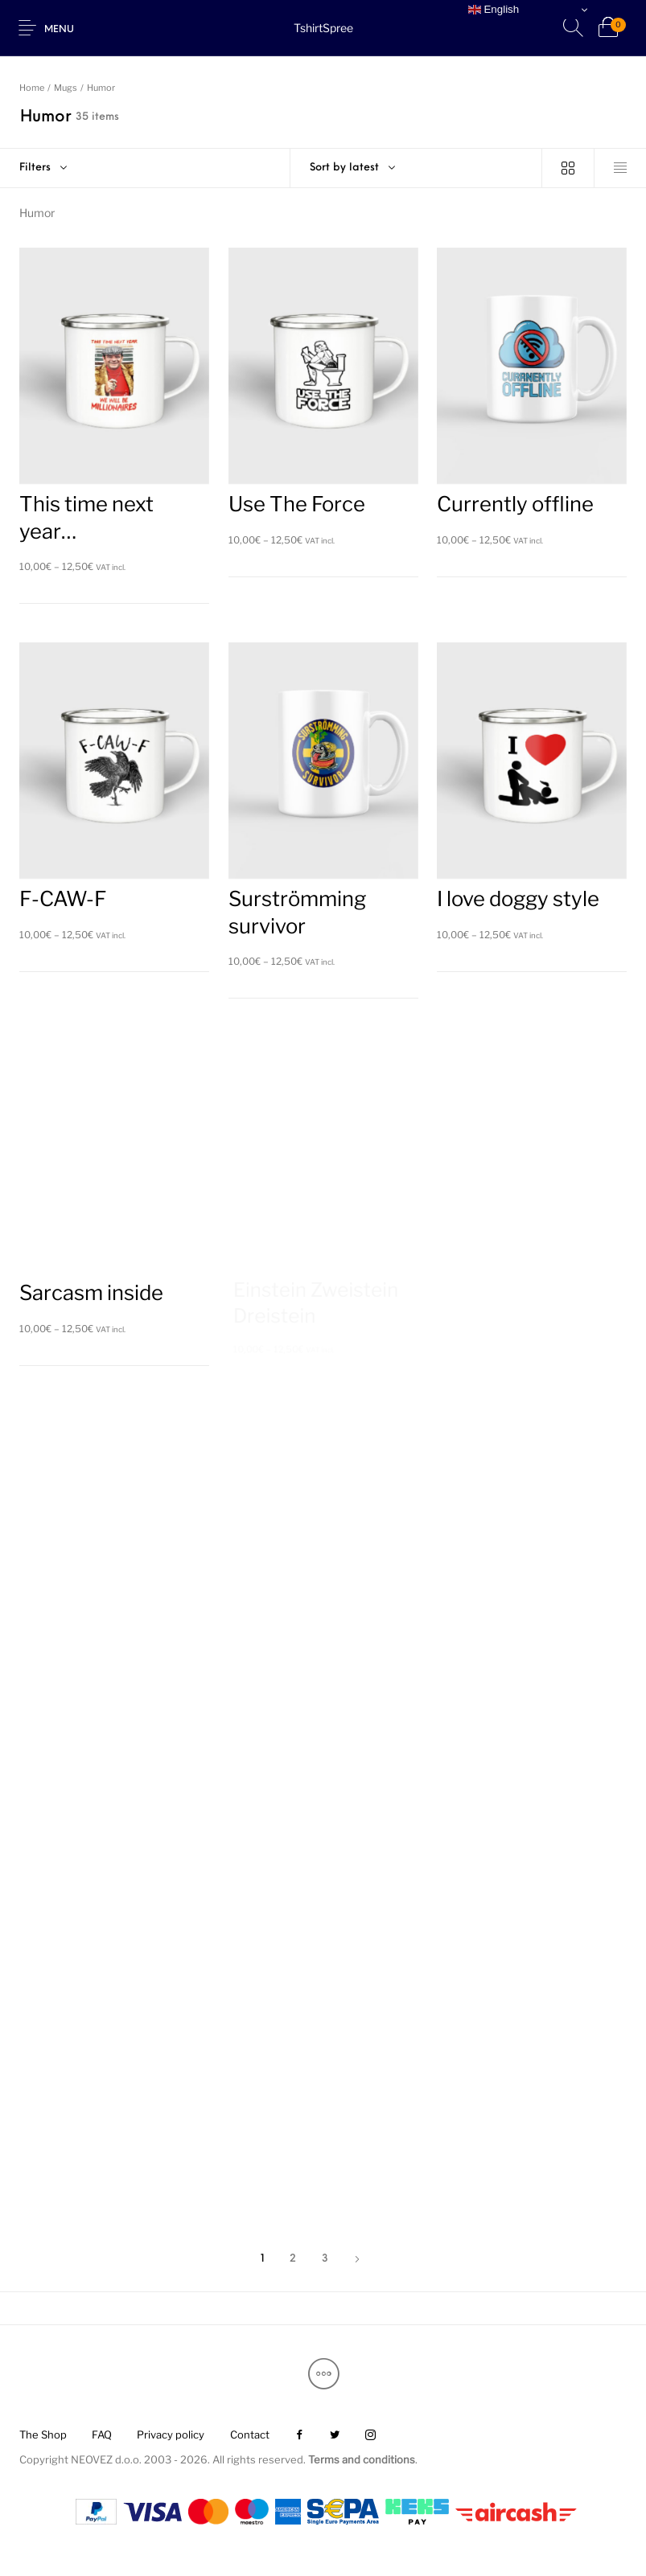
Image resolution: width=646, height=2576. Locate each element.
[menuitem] (42, 2435)
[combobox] (415, 168)
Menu (59, 30)
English (493, 9)
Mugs (65, 87)
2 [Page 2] (293, 2259)
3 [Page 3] (325, 2259)
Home (31, 87)
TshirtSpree (323, 28)
